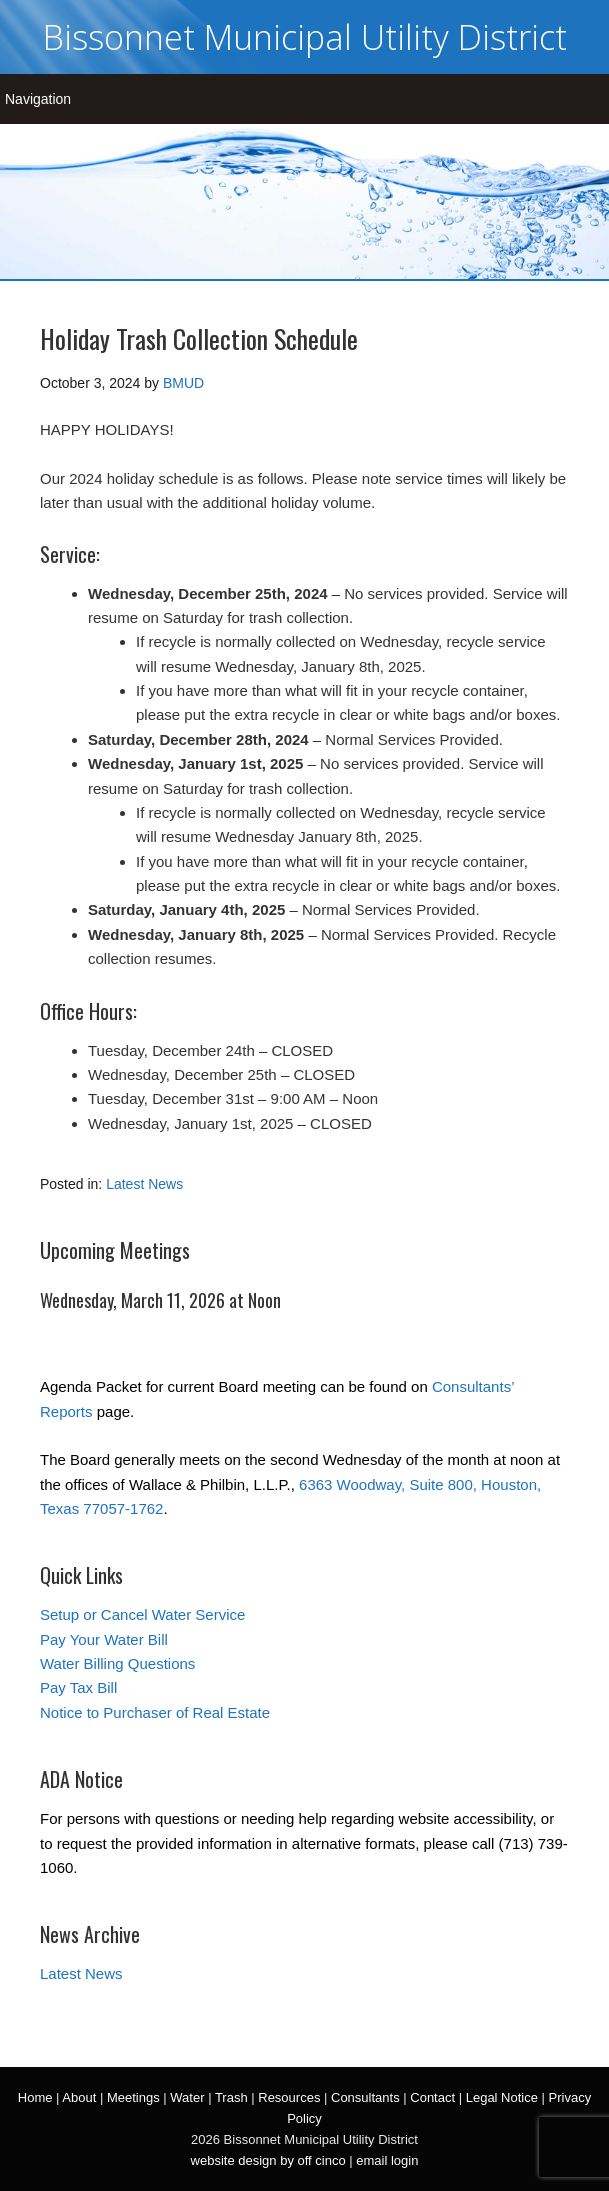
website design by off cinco (268, 2160)
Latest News (144, 1184)
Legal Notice (502, 2097)
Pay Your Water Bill (104, 1639)
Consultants (365, 2097)
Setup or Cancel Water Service (142, 1614)
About (79, 2097)
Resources (289, 2097)
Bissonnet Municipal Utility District (305, 37)
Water (187, 2097)
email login (387, 2160)
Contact (432, 2097)
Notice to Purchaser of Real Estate (155, 1712)
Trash (231, 2097)
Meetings (133, 2097)
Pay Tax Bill (78, 1687)
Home (35, 2097)
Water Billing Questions (117, 1663)
